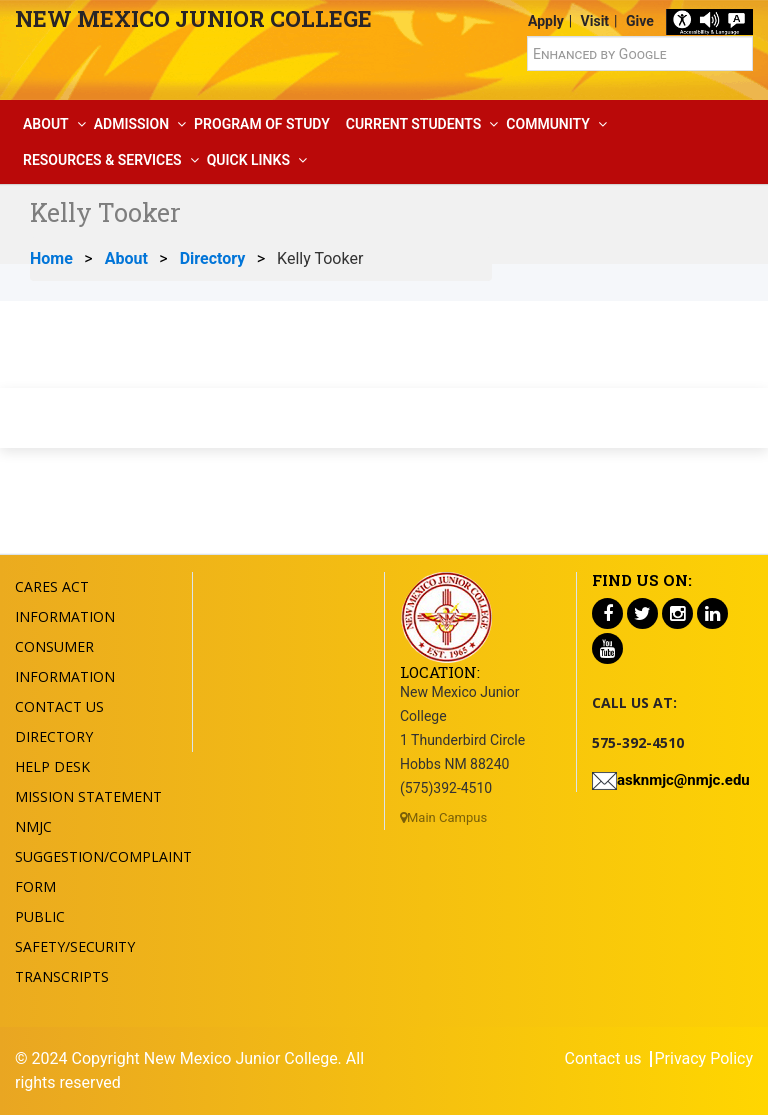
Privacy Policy (704, 1059)
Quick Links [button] (248, 160)
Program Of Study (262, 124)
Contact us (603, 1059)
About (126, 258)
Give (640, 21)
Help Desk (52, 766)
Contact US (59, 706)
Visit (595, 21)
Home (51, 258)
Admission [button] (131, 124)
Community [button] (548, 124)
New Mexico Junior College (193, 18)
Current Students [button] (414, 124)
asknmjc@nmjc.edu (683, 780)
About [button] (46, 124)
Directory (213, 258)
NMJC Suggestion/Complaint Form (103, 856)
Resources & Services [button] (102, 160)
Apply (546, 21)
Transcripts (62, 976)
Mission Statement (88, 796)
